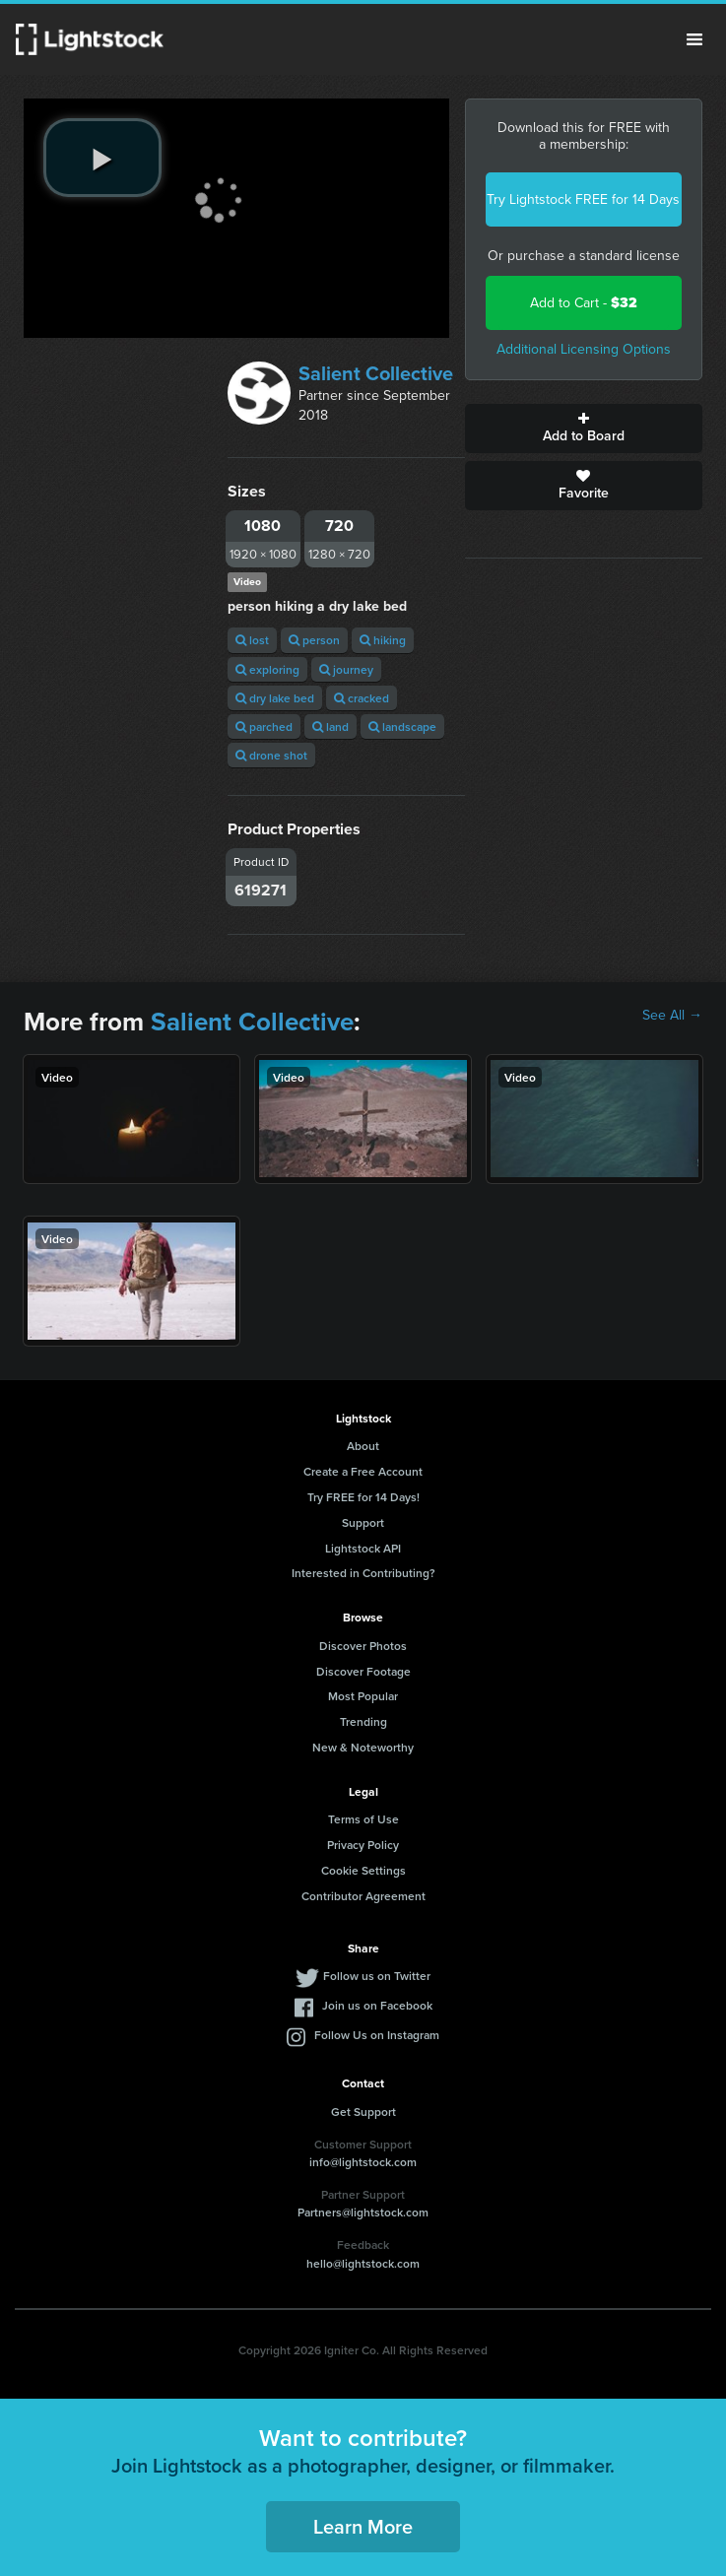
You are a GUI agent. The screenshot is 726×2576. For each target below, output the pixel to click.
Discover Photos (363, 1645)
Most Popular (363, 1695)
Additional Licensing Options (583, 349)
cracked (361, 698)
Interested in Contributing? (363, 1572)
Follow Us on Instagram (376, 2034)
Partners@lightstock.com (363, 2212)
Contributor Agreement (363, 1895)
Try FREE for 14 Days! (363, 1496)
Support (363, 1522)
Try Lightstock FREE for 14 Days (583, 199)
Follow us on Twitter (376, 1975)
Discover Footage (363, 1671)
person (314, 639)
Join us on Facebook (377, 2005)
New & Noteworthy (363, 1747)
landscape (402, 726)
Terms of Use (363, 1819)
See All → (672, 1015)
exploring (267, 669)
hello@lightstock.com (363, 2263)
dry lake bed (274, 698)
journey (346, 669)
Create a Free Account (363, 1471)
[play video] (102, 157)
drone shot (271, 755)
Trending (363, 1721)
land (330, 726)
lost (252, 639)
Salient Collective (375, 373)
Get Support (363, 2111)
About (363, 1445)
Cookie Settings (363, 1870)
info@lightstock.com (363, 2161)
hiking (383, 639)
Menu (694, 39)
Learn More (363, 2526)
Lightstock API (363, 1548)
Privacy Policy (363, 1844)
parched (264, 726)
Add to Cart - (583, 303)
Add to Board (584, 428)
